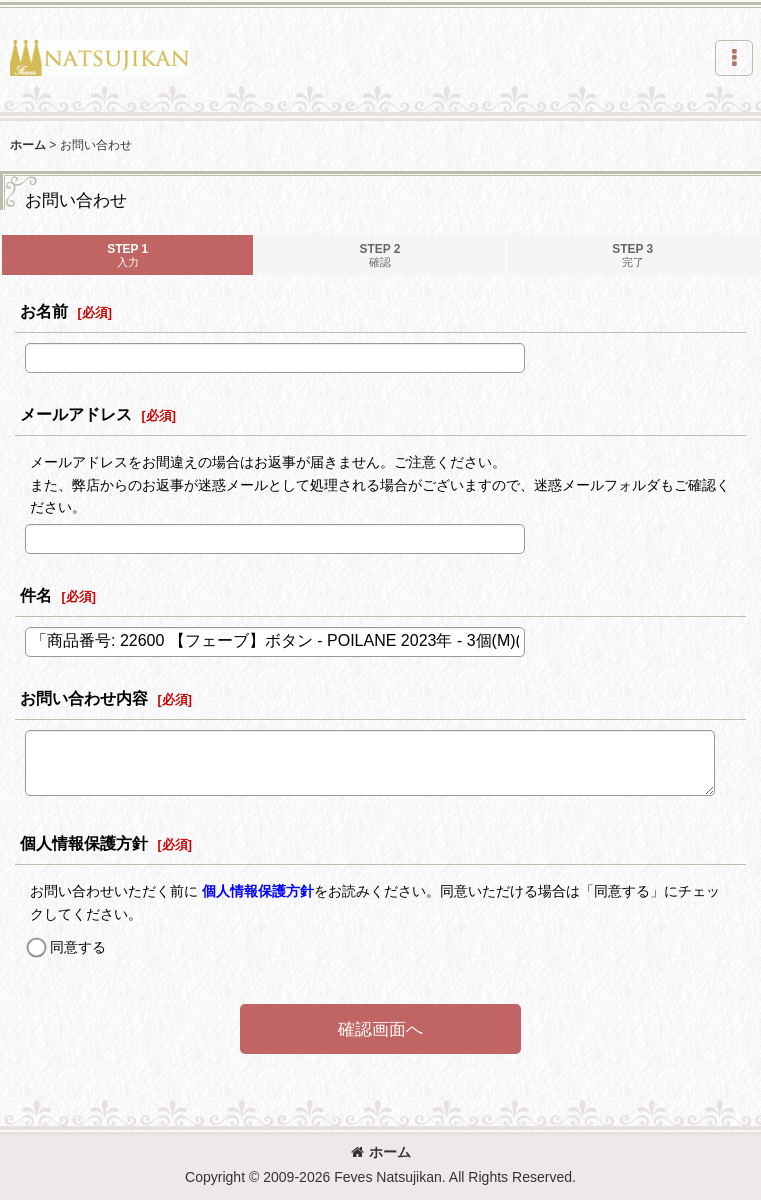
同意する (78, 947)
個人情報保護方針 (84, 843)
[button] (734, 58)
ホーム (381, 1152)
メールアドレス (76, 414)
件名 (36, 595)
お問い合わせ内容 (84, 698)
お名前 (44, 311)
